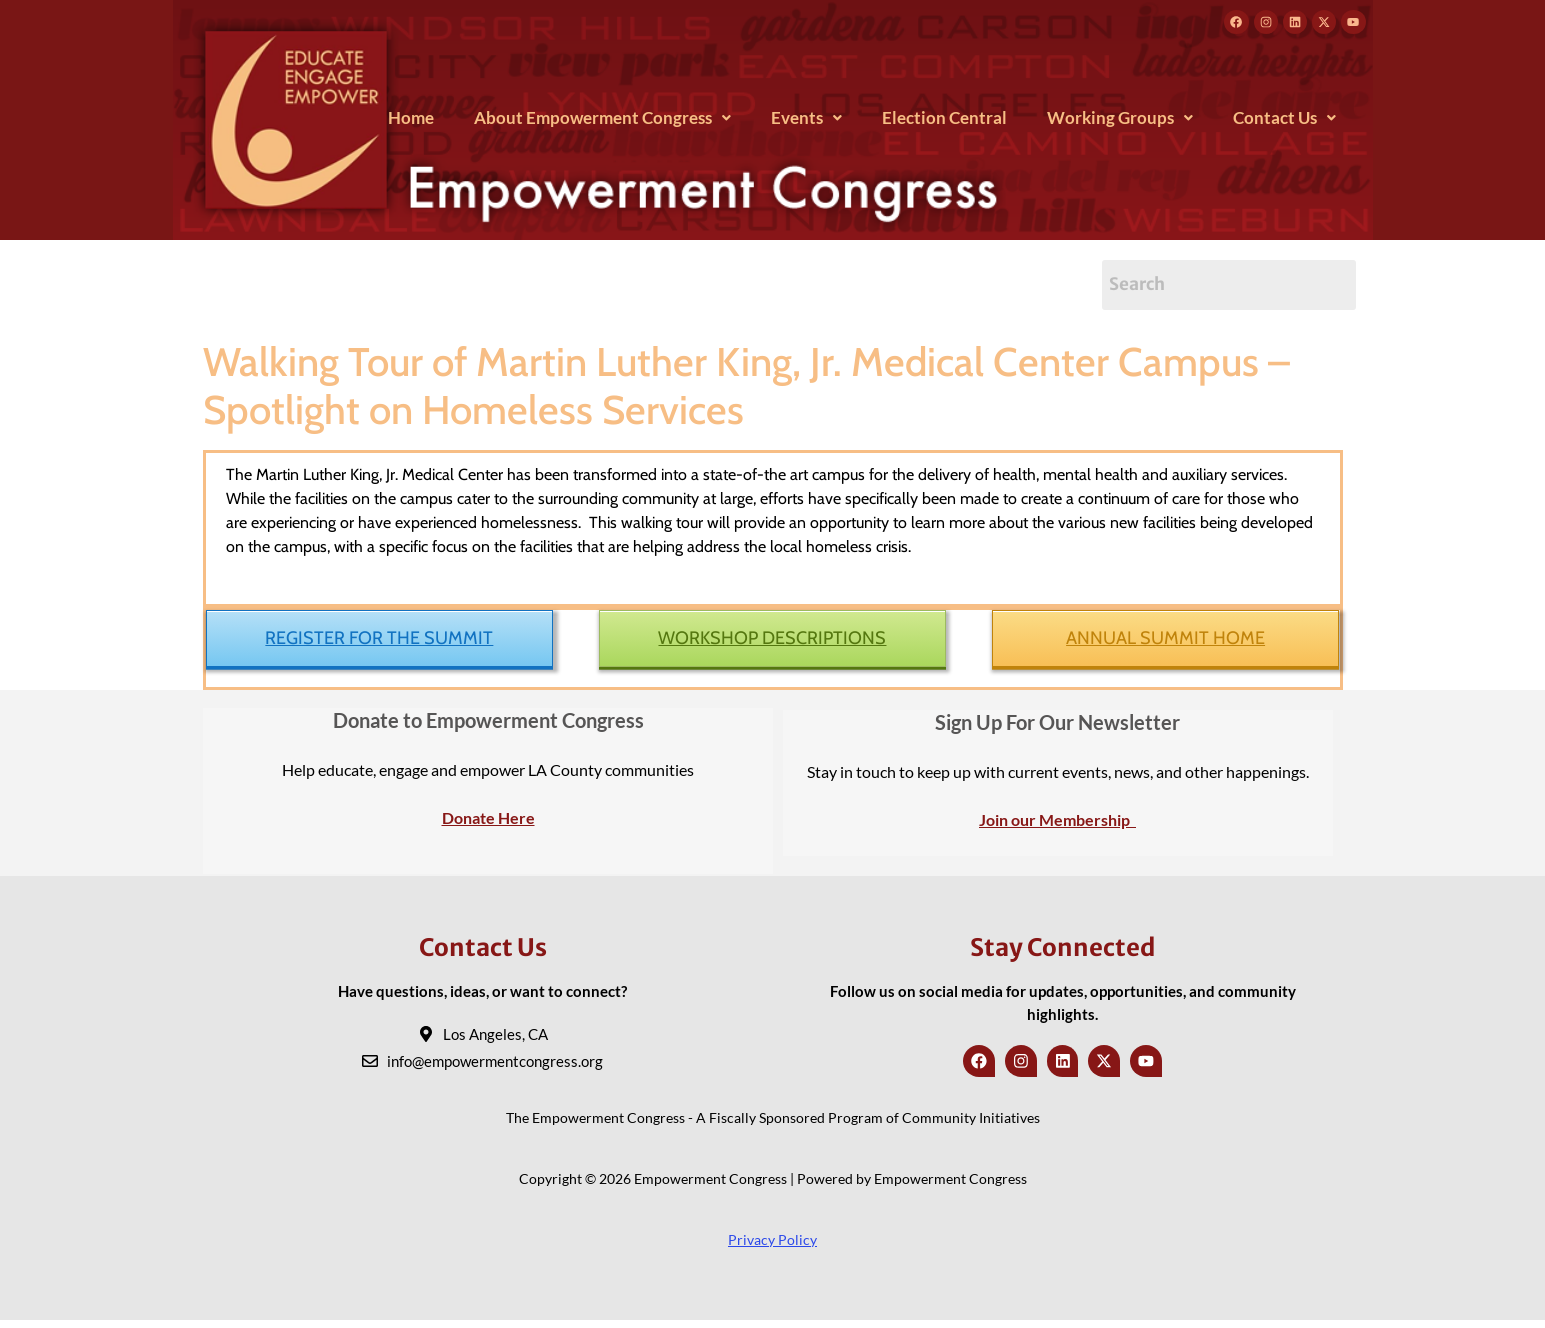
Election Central (944, 123)
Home (411, 123)
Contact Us (1284, 123)
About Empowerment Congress (602, 123)
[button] (602, 123)
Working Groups (1120, 123)
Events (806, 123)
